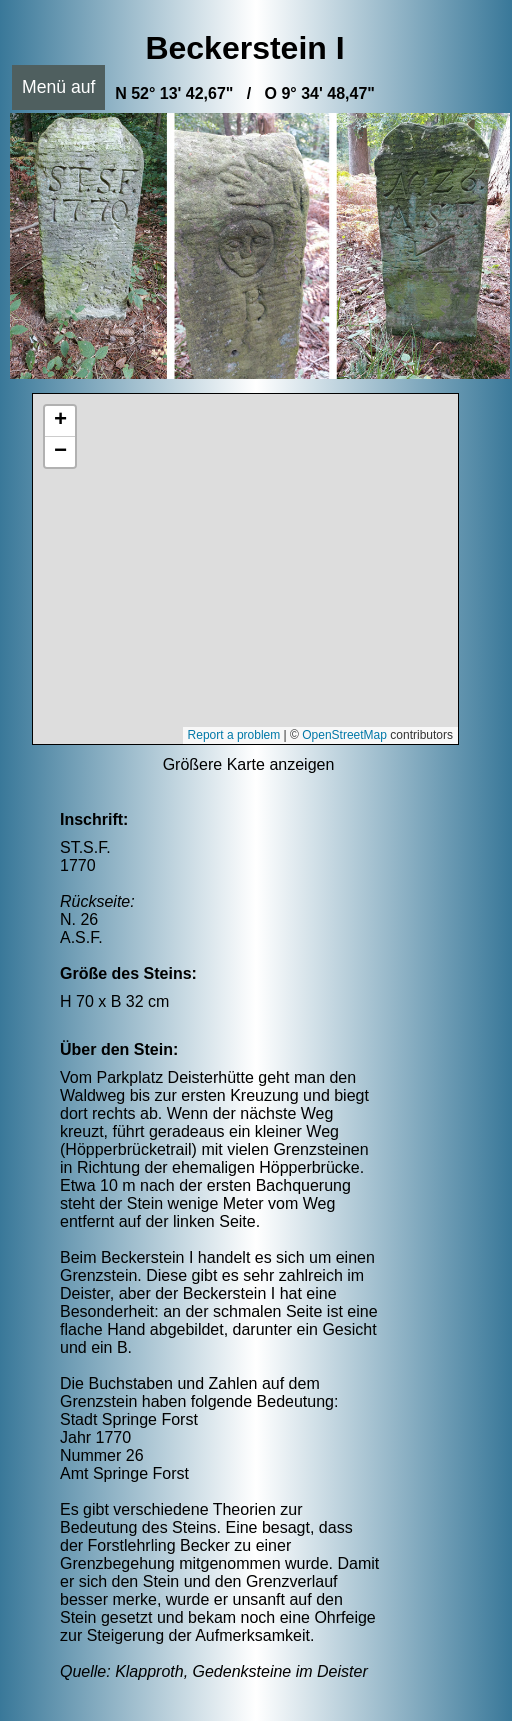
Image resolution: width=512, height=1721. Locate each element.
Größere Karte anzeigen (249, 764)
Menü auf (58, 87)
